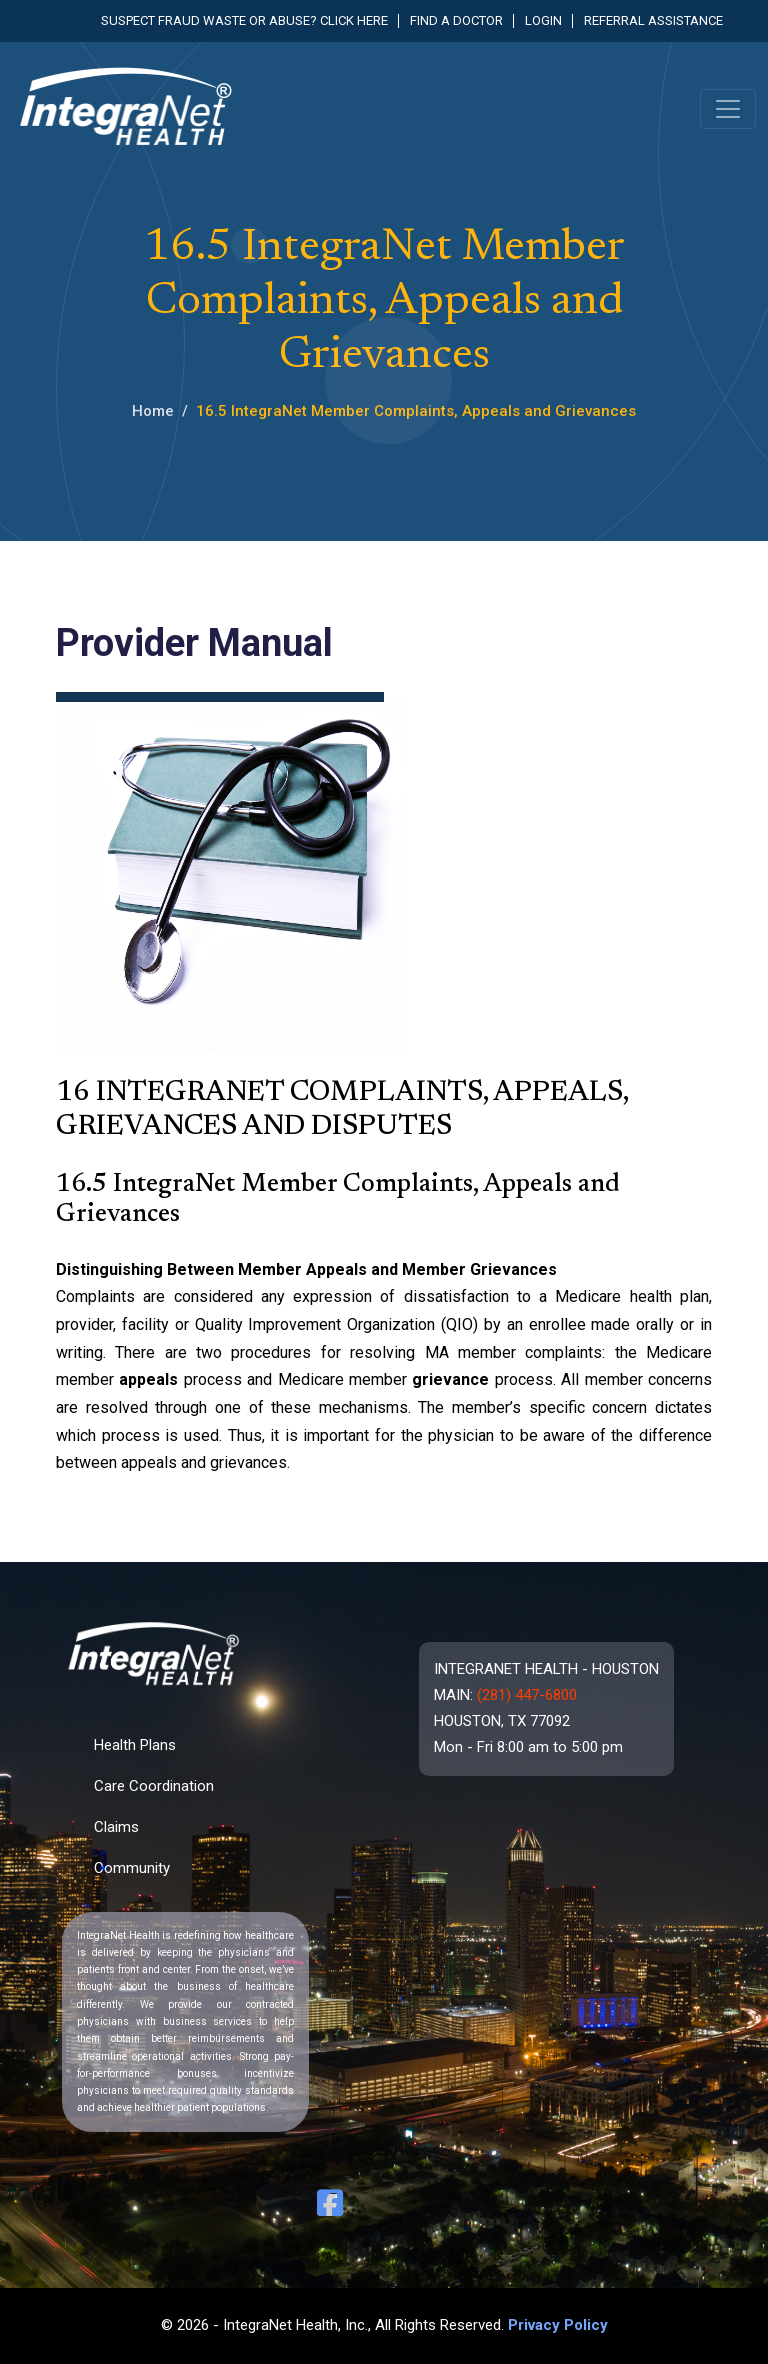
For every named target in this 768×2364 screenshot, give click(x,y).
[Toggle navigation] (728, 109)
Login (543, 20)
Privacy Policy (558, 2325)
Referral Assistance (653, 20)
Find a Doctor (456, 20)
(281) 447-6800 (527, 1695)
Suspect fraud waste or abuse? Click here (244, 20)
